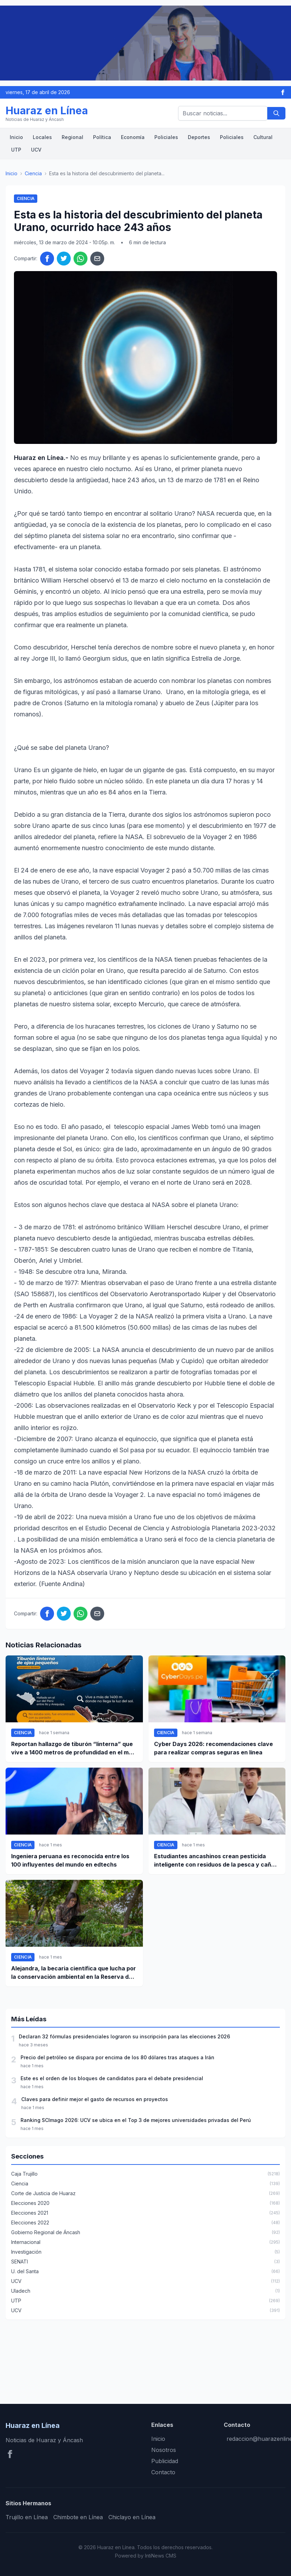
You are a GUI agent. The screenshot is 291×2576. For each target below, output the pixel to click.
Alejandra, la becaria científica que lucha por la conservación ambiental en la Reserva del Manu (73, 1973)
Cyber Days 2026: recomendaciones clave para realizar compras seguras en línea (213, 1748)
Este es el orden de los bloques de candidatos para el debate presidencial (112, 2078)
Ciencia (33, 173)
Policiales (166, 137)
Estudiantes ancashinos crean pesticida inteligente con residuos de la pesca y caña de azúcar (214, 1861)
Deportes (199, 137)
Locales (42, 137)
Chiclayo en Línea (131, 2517)
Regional (72, 137)
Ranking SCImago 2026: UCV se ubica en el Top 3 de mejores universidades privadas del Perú (136, 2120)
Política (102, 137)
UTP (16, 150)
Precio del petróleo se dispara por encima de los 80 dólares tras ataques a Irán (117, 2057)
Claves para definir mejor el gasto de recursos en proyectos (94, 2099)
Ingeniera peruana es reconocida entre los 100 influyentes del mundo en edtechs (70, 1860)
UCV (36, 150)
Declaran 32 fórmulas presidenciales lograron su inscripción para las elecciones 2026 (124, 2036)
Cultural (263, 137)
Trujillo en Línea (27, 2517)
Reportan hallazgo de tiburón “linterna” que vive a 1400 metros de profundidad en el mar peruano (73, 1748)
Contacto (163, 2472)
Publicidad (164, 2461)
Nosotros (163, 2449)
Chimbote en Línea (78, 2517)
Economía (133, 137)
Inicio (16, 137)
